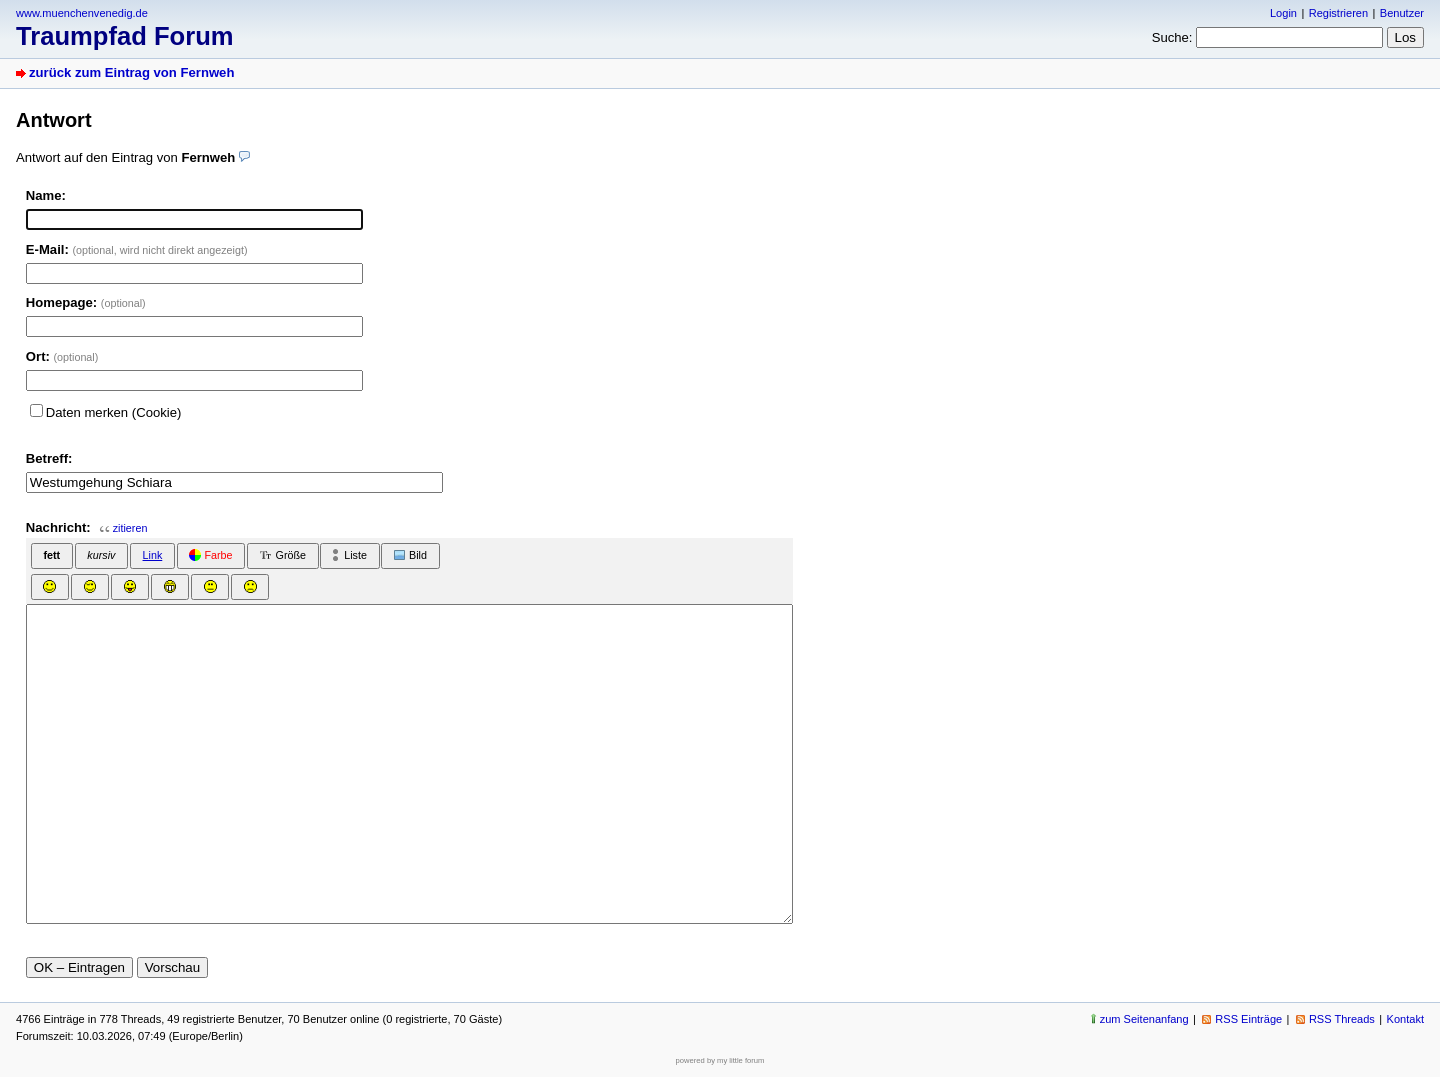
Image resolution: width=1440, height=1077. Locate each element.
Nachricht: (58, 527)
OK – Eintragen (79, 967)
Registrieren (1338, 13)
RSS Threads (1342, 1019)
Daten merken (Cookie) (114, 412)
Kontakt (1405, 1019)
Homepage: (86, 302)
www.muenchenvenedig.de (82, 13)
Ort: (62, 356)
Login (1283, 13)
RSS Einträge (1248, 1019)
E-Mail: (137, 249)
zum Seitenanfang (1144, 1019)
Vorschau (173, 967)
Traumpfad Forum (125, 36)
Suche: (1172, 37)
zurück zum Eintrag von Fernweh (131, 72)
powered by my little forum (720, 1060)
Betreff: (49, 458)
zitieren (130, 528)
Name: (46, 195)
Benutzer (1402, 13)
